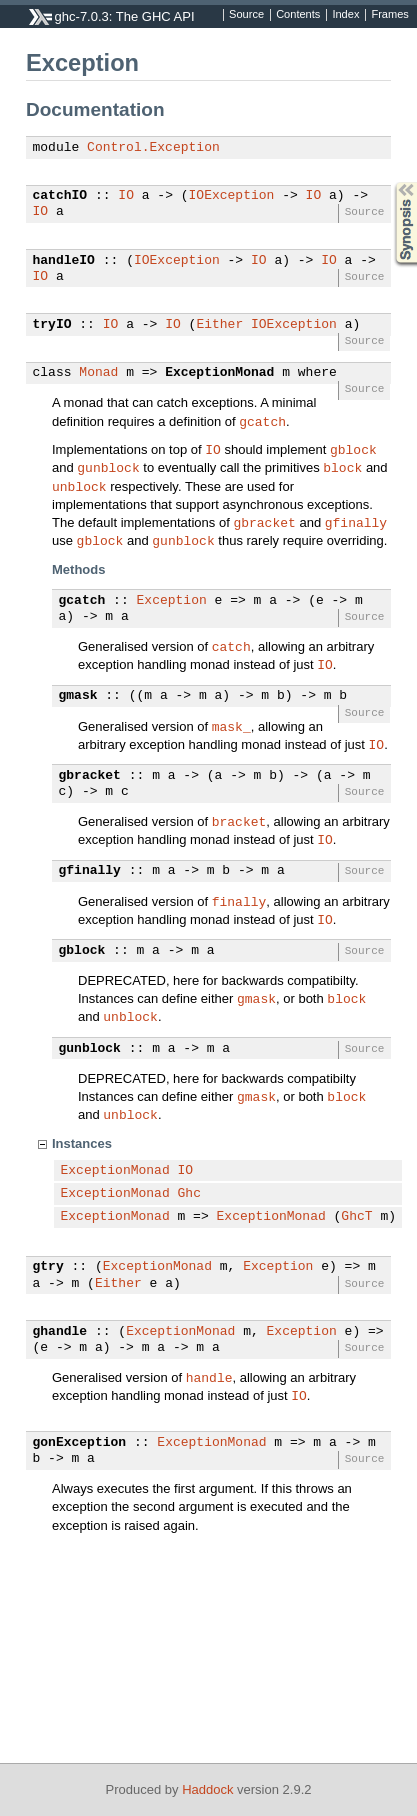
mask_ (231, 726)
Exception (172, 601)
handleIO (64, 261)
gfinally (356, 522)
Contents (298, 15)
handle (209, 1377)
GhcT (356, 1217)
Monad (98, 373)
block (342, 467)
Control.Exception (153, 148)
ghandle (60, 1332)
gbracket (264, 522)
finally (239, 901)
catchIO (60, 196)
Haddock (207, 1789)
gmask (78, 696)
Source (246, 15)
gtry (48, 1267)
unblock (79, 486)
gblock (353, 449)
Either (219, 325)
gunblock (108, 467)
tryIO (52, 325)
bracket (239, 821)
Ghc (189, 1194)
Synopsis (390, 182)
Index (345, 15)
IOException (232, 196)
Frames (389, 15)
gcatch (262, 421)
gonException (80, 1443)
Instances (82, 1143)
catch (231, 646)
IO (126, 196)
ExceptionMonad (219, 373)
